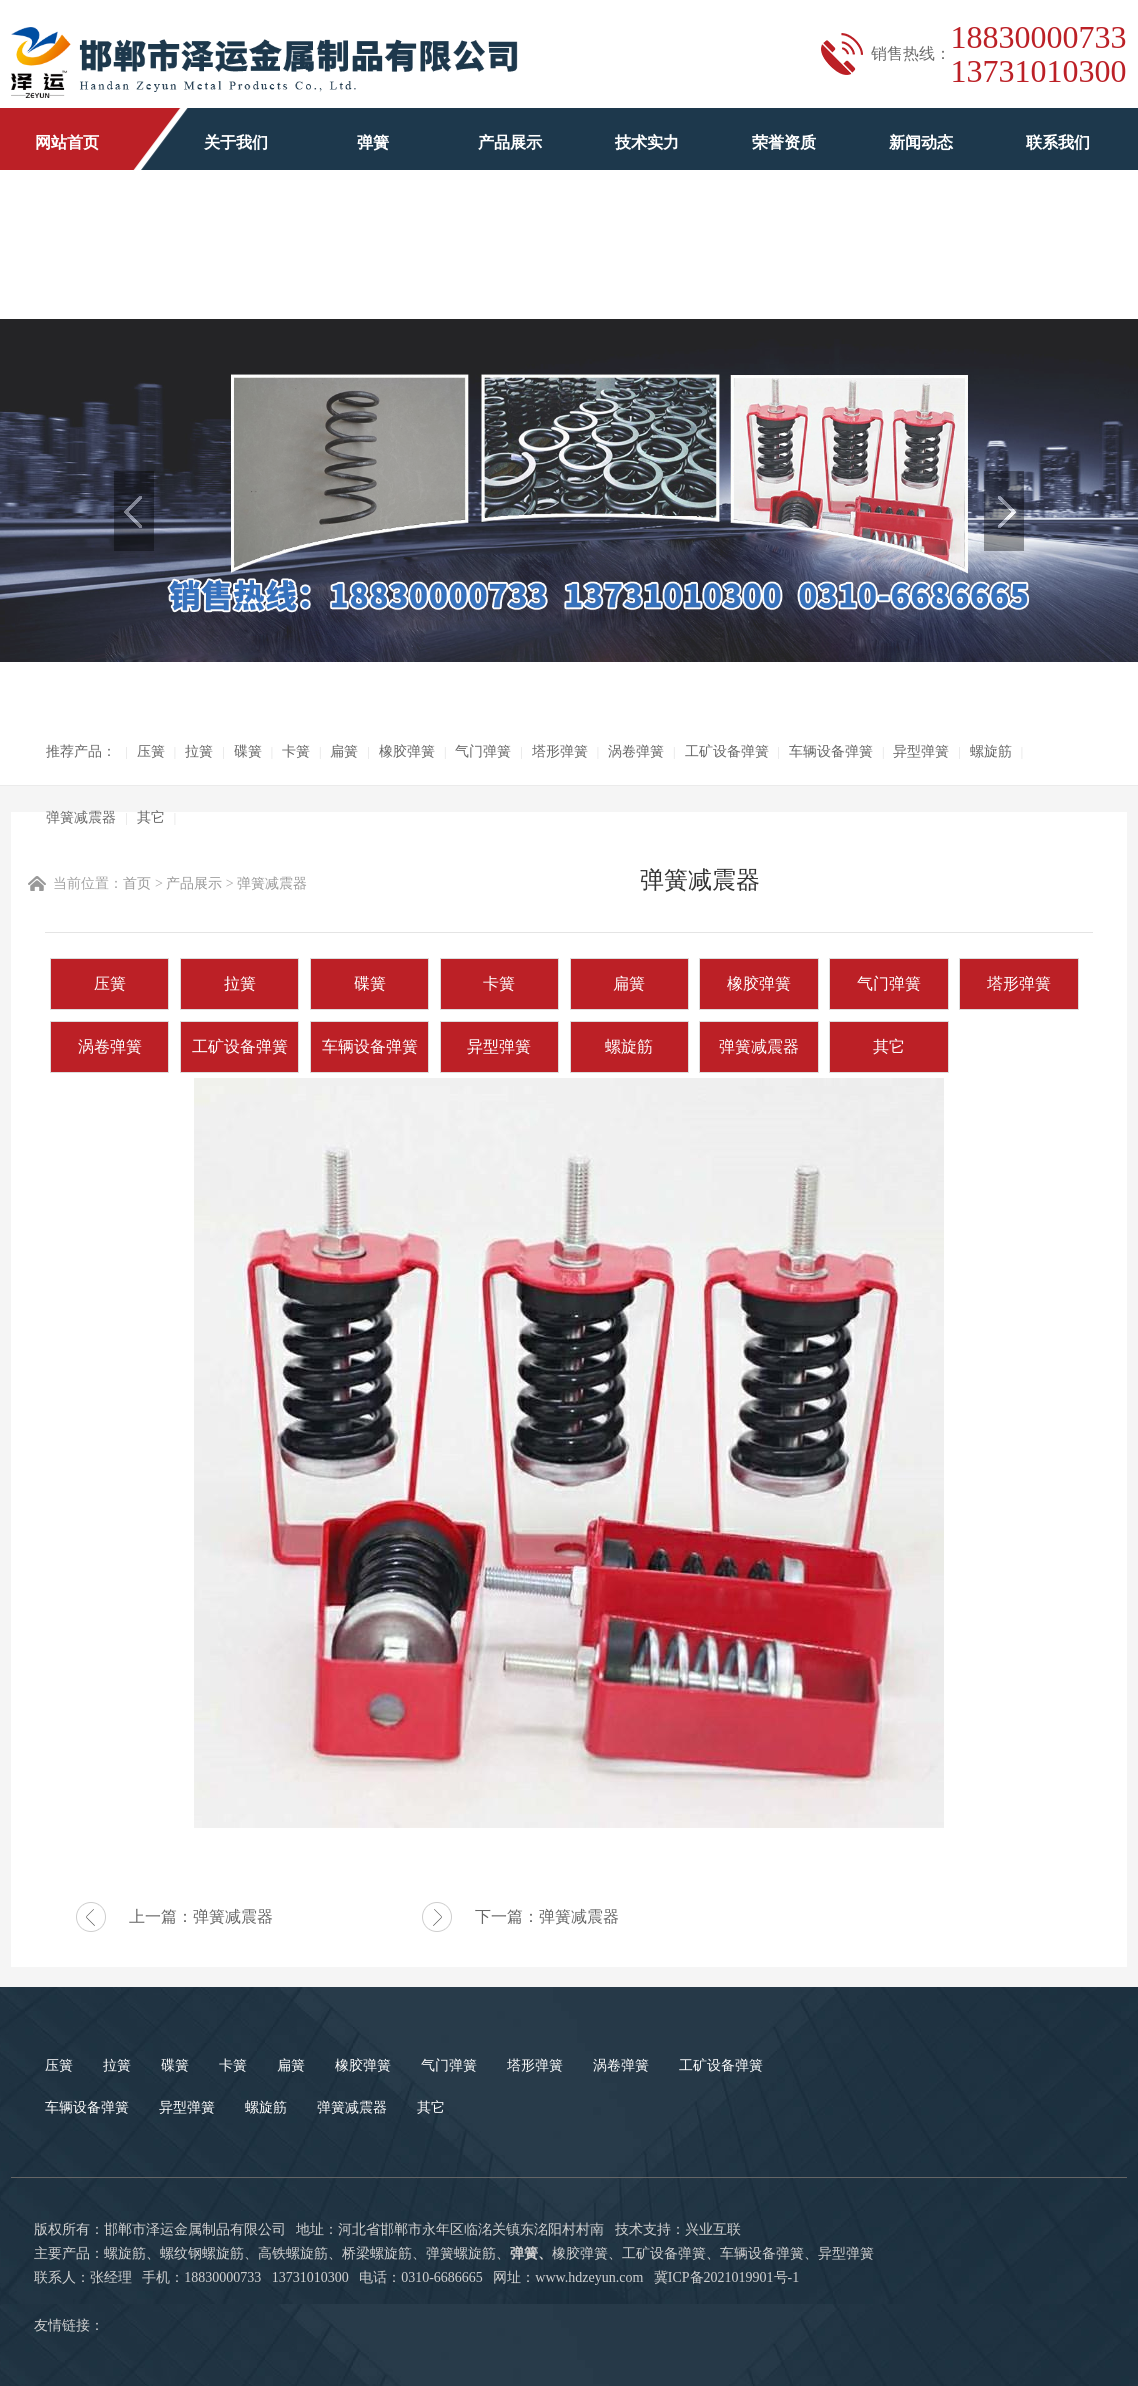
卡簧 (296, 751)
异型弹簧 (921, 751)
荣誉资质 (784, 142)
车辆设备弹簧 (831, 751)
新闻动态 (921, 142)
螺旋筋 (991, 751)
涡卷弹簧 (636, 751)
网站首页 (67, 142)
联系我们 (1058, 142)
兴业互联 (713, 2229)
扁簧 (344, 751)
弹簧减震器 (81, 817)
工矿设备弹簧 (727, 751)
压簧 (151, 751)
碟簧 (248, 751)
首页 (137, 883)
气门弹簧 (483, 751)
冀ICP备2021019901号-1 (726, 2277)
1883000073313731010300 (1039, 54)
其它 (151, 817)
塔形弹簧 (560, 751)
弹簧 (373, 142)
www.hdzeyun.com (589, 2277)
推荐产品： (81, 751)
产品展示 (510, 142)
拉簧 (199, 751)
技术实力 (647, 142)
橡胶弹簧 (407, 751)
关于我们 (236, 142)
